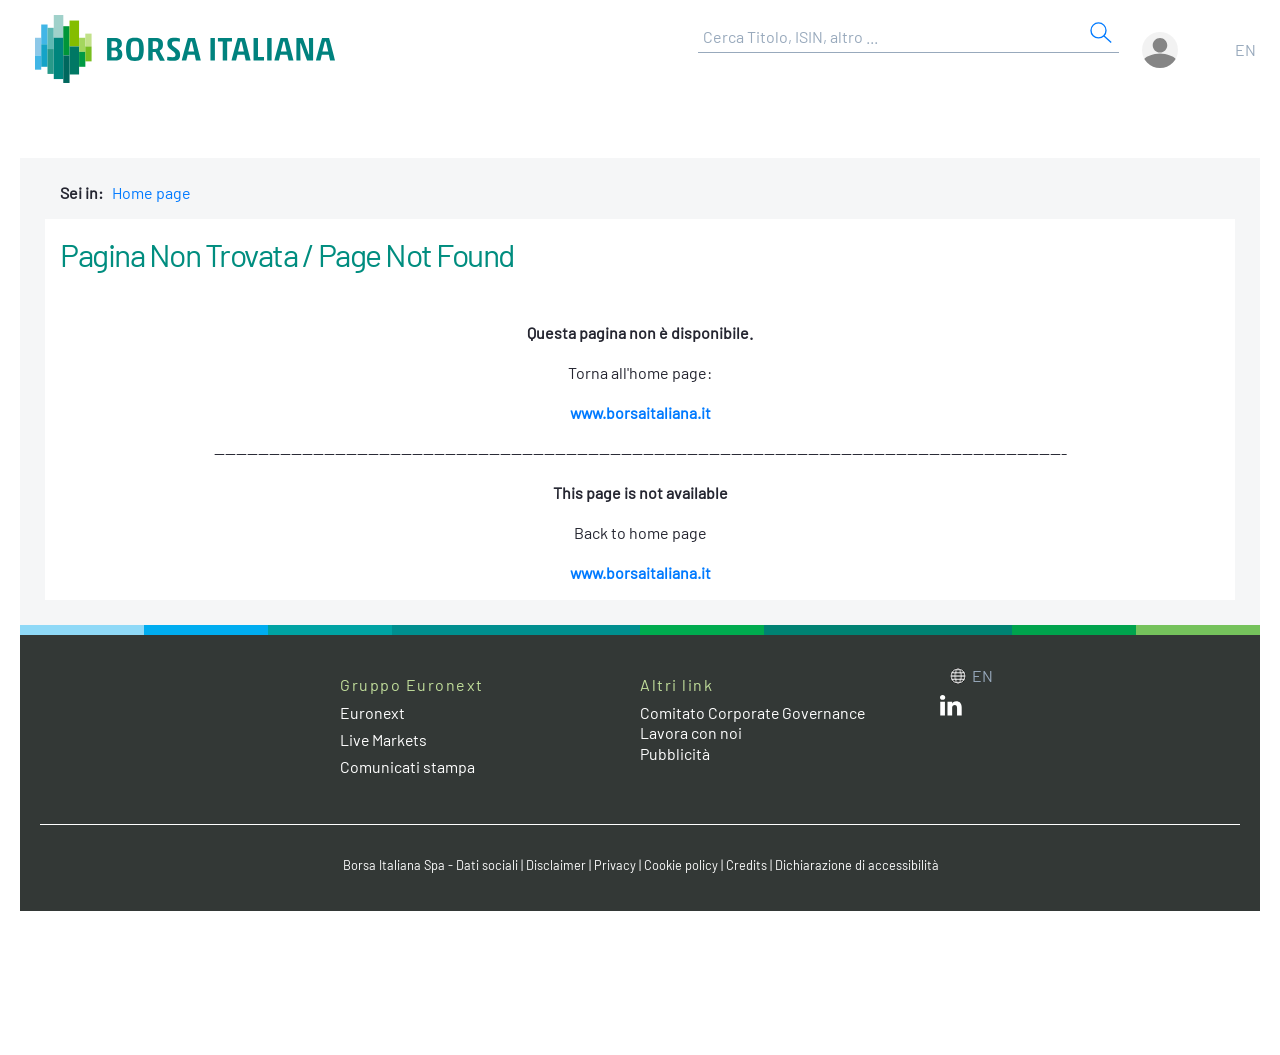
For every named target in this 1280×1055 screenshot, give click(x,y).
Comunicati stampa (407, 766)
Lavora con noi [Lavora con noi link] (691, 732)
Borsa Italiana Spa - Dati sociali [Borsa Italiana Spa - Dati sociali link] (429, 865)
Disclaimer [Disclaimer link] (555, 865)
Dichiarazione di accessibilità (856, 865)
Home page (151, 192)
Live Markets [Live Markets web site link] (384, 739)
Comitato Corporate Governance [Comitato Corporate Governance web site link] (754, 712)
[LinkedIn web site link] (951, 709)
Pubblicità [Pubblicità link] (675, 753)
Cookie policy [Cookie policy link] (680, 865)
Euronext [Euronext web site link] (373, 712)
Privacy (614, 865)
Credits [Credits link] (745, 865)
